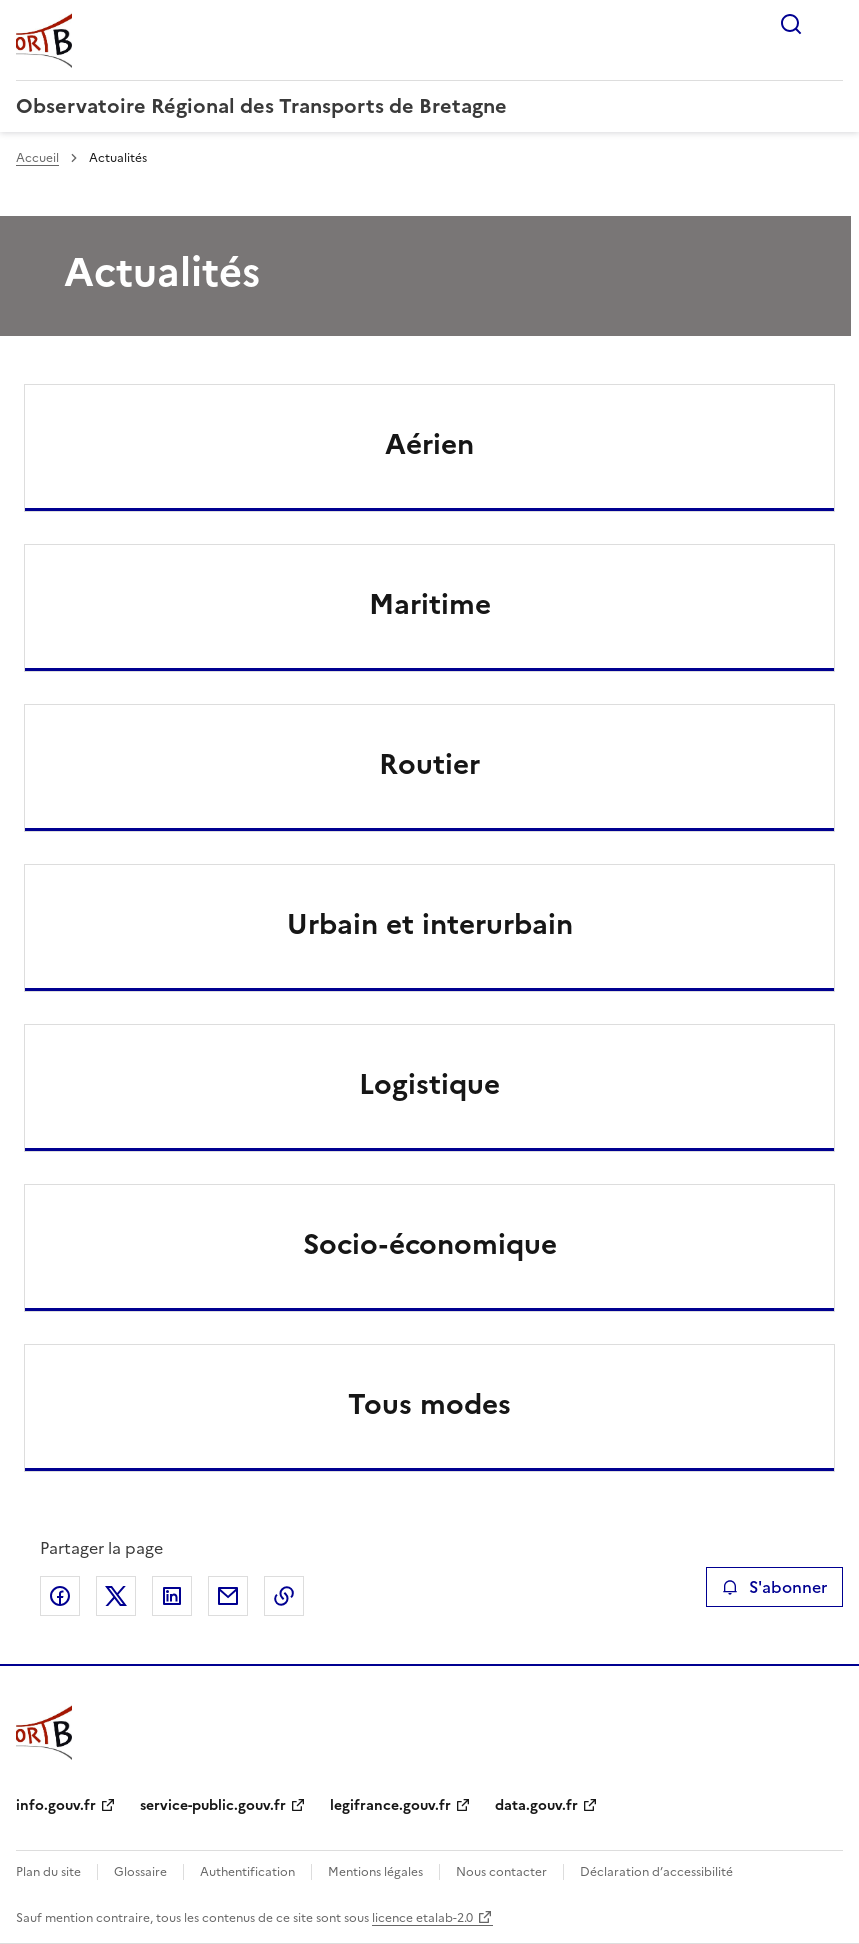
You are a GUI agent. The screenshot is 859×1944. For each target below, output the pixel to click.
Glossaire (140, 1872)
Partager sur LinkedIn (172, 1596)
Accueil (37, 158)
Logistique (429, 1084)
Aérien (429, 444)
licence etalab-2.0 (422, 1918)
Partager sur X (116, 1596)
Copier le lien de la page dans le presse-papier (284, 1596)
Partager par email (228, 1596)
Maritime (430, 604)
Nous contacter (501, 1872)
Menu (831, 24)
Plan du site (48, 1872)
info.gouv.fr (56, 1805)
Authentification (247, 1872)
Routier (429, 764)
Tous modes (429, 1404)
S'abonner (774, 1587)
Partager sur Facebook (60, 1596)
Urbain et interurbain (430, 924)
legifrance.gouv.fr (390, 1805)
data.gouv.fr (536, 1805)
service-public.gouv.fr (213, 1805)
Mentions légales (375, 1872)
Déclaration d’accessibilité (656, 1872)
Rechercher (791, 24)
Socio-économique (430, 1244)
